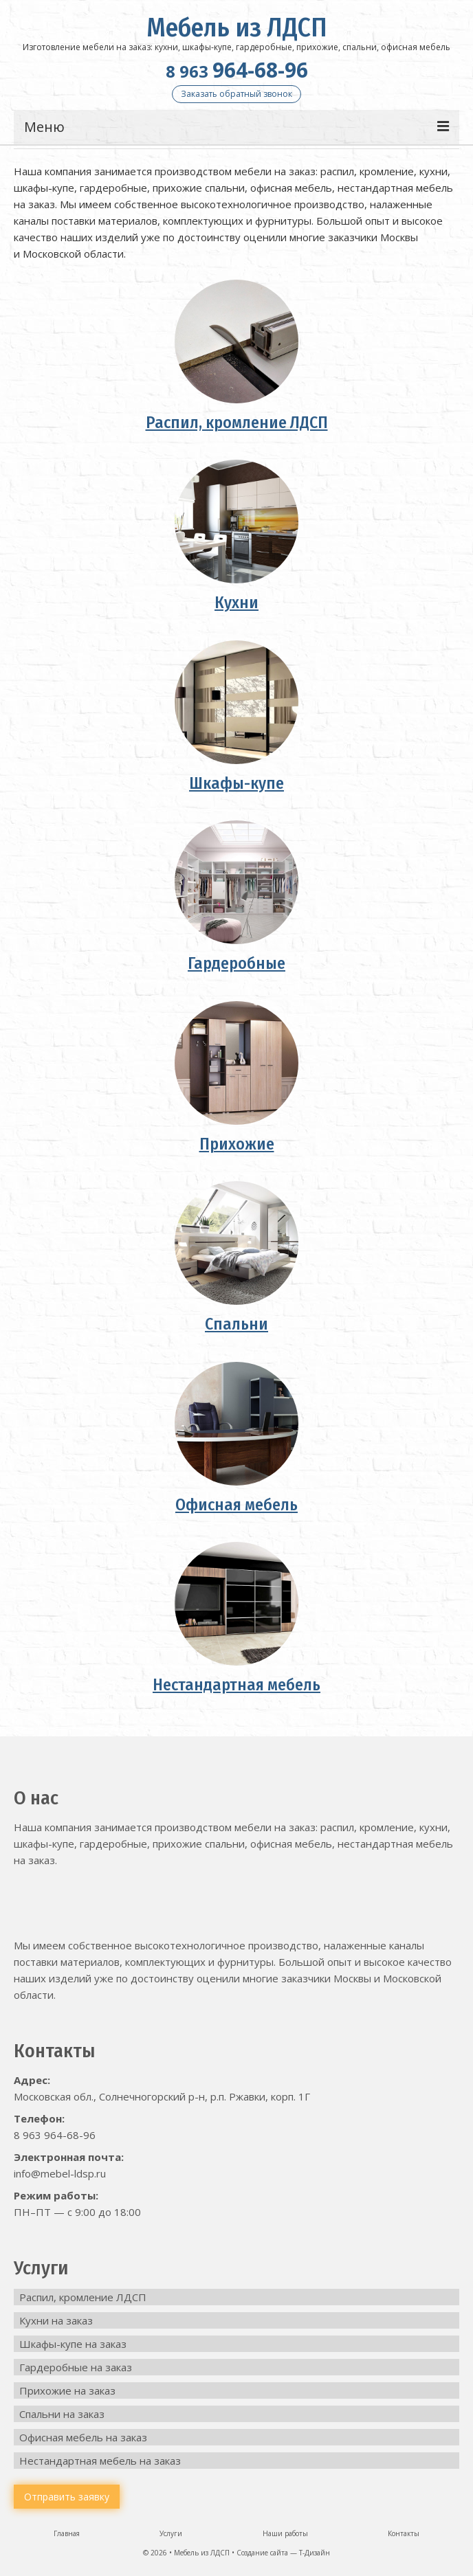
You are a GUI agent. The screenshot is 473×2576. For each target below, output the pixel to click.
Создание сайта (262, 2552)
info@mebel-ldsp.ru (60, 2173)
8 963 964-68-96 (55, 2135)
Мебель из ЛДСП (236, 27)
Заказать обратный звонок (236, 94)
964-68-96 (237, 70)
